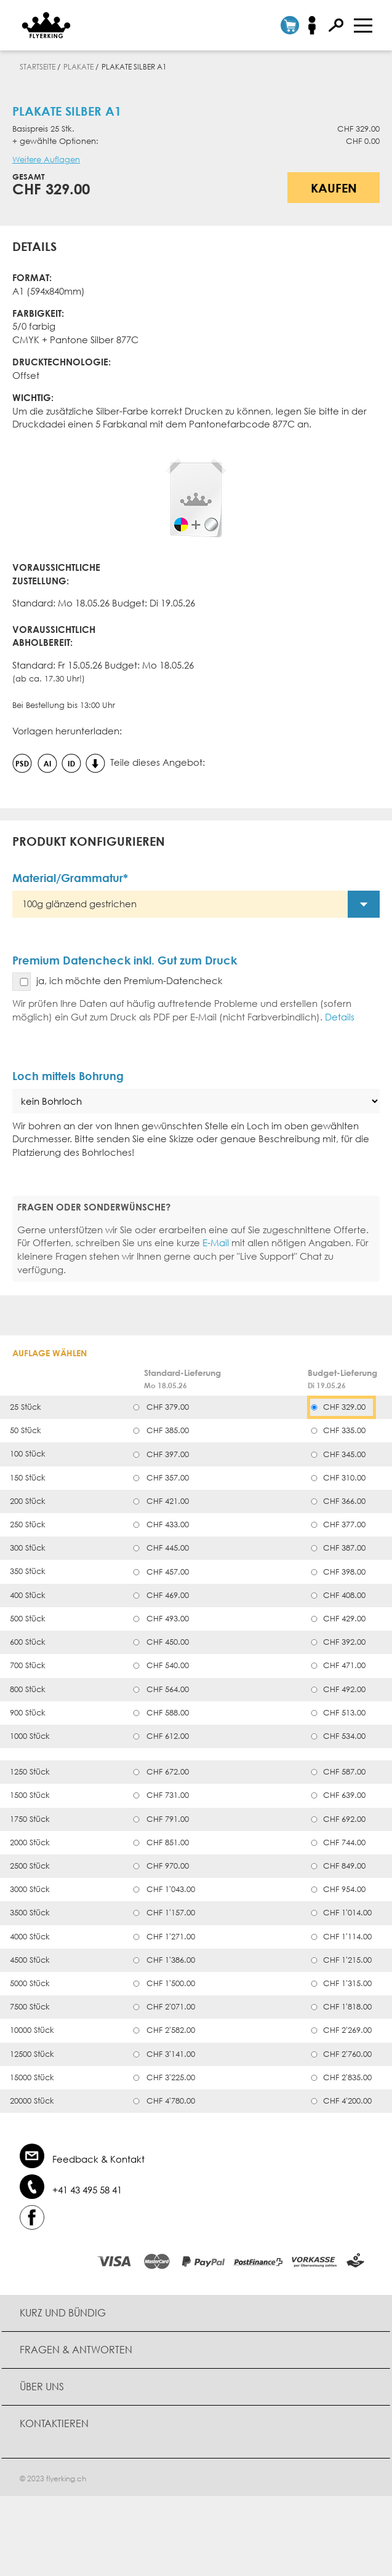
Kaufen (334, 187)
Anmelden (316, 25)
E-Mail (215, 1242)
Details (339, 1016)
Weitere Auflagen (46, 159)
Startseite (37, 66)
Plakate (78, 66)
